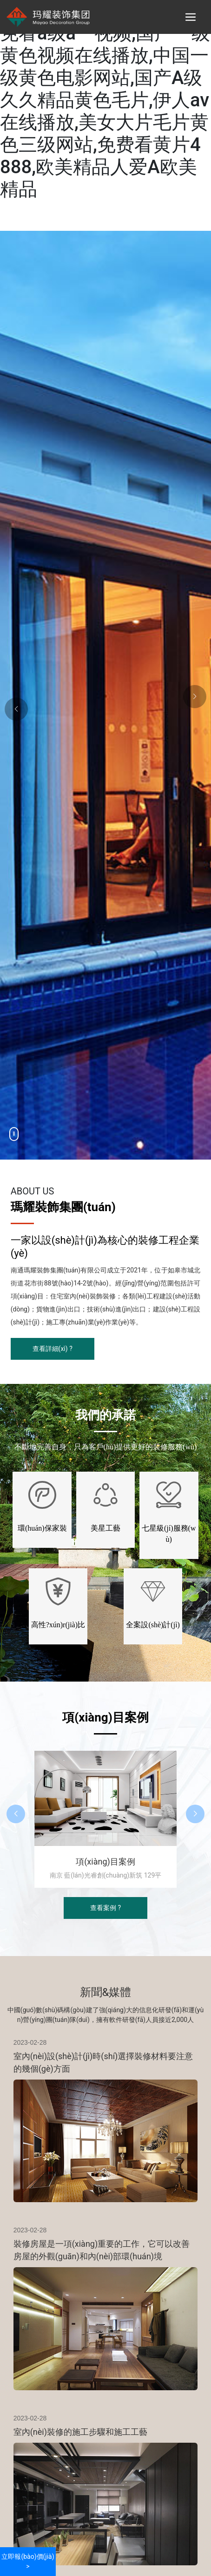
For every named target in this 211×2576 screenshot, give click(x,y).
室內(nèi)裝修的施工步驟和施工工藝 (80, 2432)
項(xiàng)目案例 (105, 1861)
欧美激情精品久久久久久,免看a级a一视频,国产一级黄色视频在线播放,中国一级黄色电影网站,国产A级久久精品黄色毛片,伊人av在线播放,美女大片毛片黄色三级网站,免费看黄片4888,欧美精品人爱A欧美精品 (105, 100)
